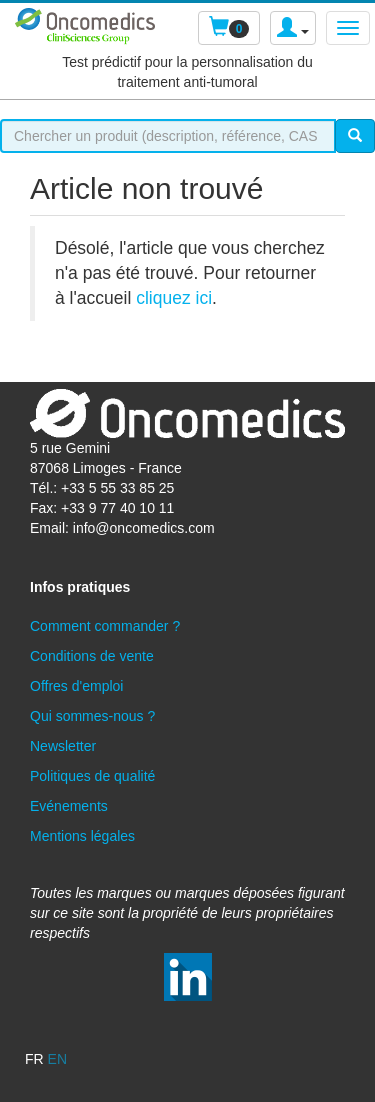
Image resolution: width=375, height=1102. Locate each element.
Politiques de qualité (92, 776)
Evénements (69, 806)
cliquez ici (174, 298)
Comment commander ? (105, 626)
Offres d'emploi (76, 686)
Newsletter (63, 746)
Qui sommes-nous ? (92, 716)
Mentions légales (82, 836)
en (57, 1059)
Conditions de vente (92, 656)
